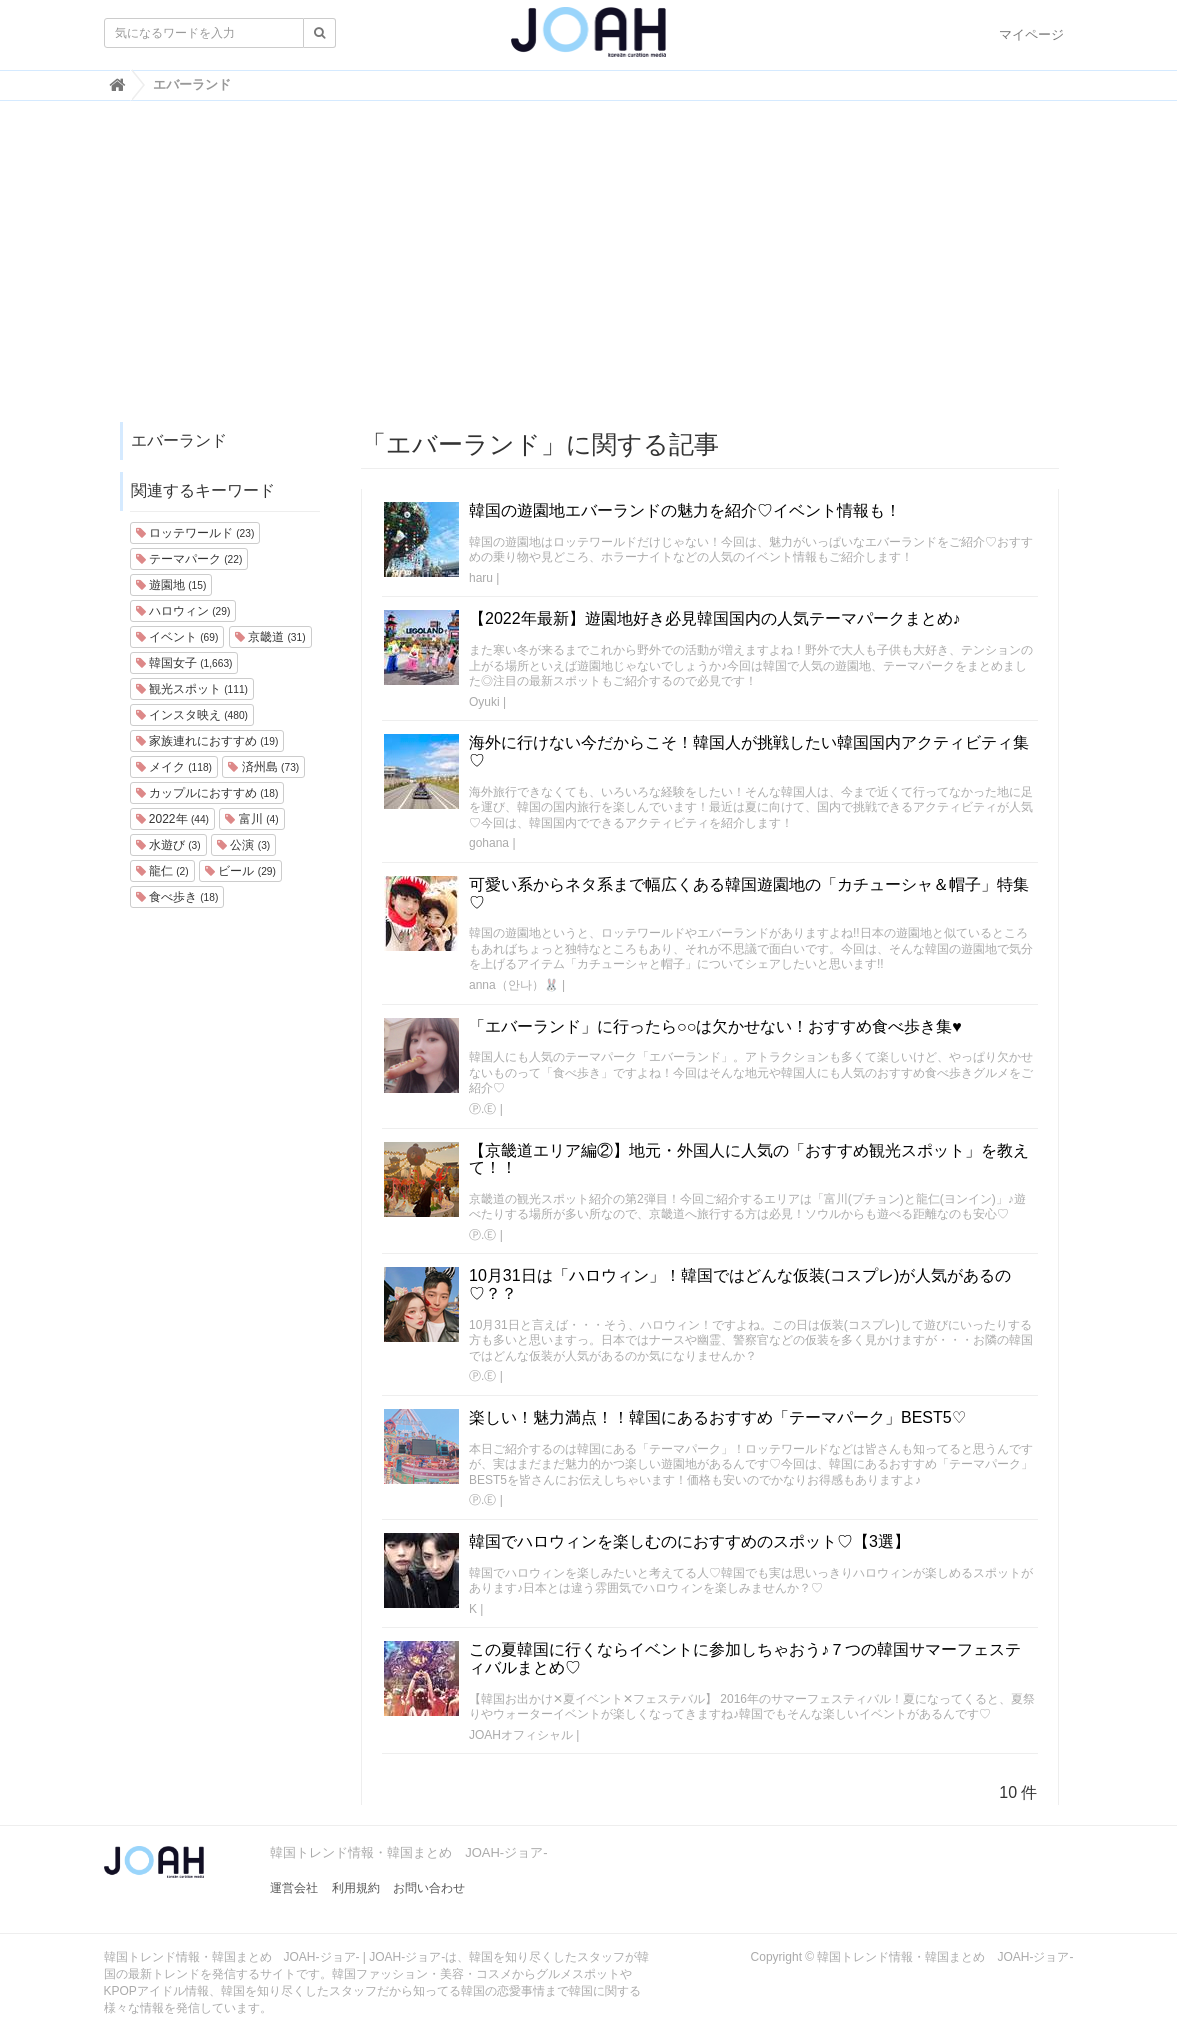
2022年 (173, 819)
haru (481, 578)
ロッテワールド (195, 533)
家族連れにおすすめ (207, 741)
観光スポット (192, 689)
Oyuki (484, 702)
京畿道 (270, 637)
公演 (243, 845)
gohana (489, 843)
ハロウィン (183, 611)
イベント (177, 637)
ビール (240, 871)
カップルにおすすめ (207, 793)
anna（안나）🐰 (514, 985)
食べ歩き (177, 897)
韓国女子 (184, 663)
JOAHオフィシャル (521, 1735)
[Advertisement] (589, 271)
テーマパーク (189, 559)
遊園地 (171, 585)
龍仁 (162, 871)
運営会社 (294, 1888)
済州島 (263, 767)
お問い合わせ (429, 1888)
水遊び (168, 845)
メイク (174, 767)
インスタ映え (192, 715)
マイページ (1031, 34)
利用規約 (356, 1888)
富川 (251, 819)
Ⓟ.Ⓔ (482, 1109)
